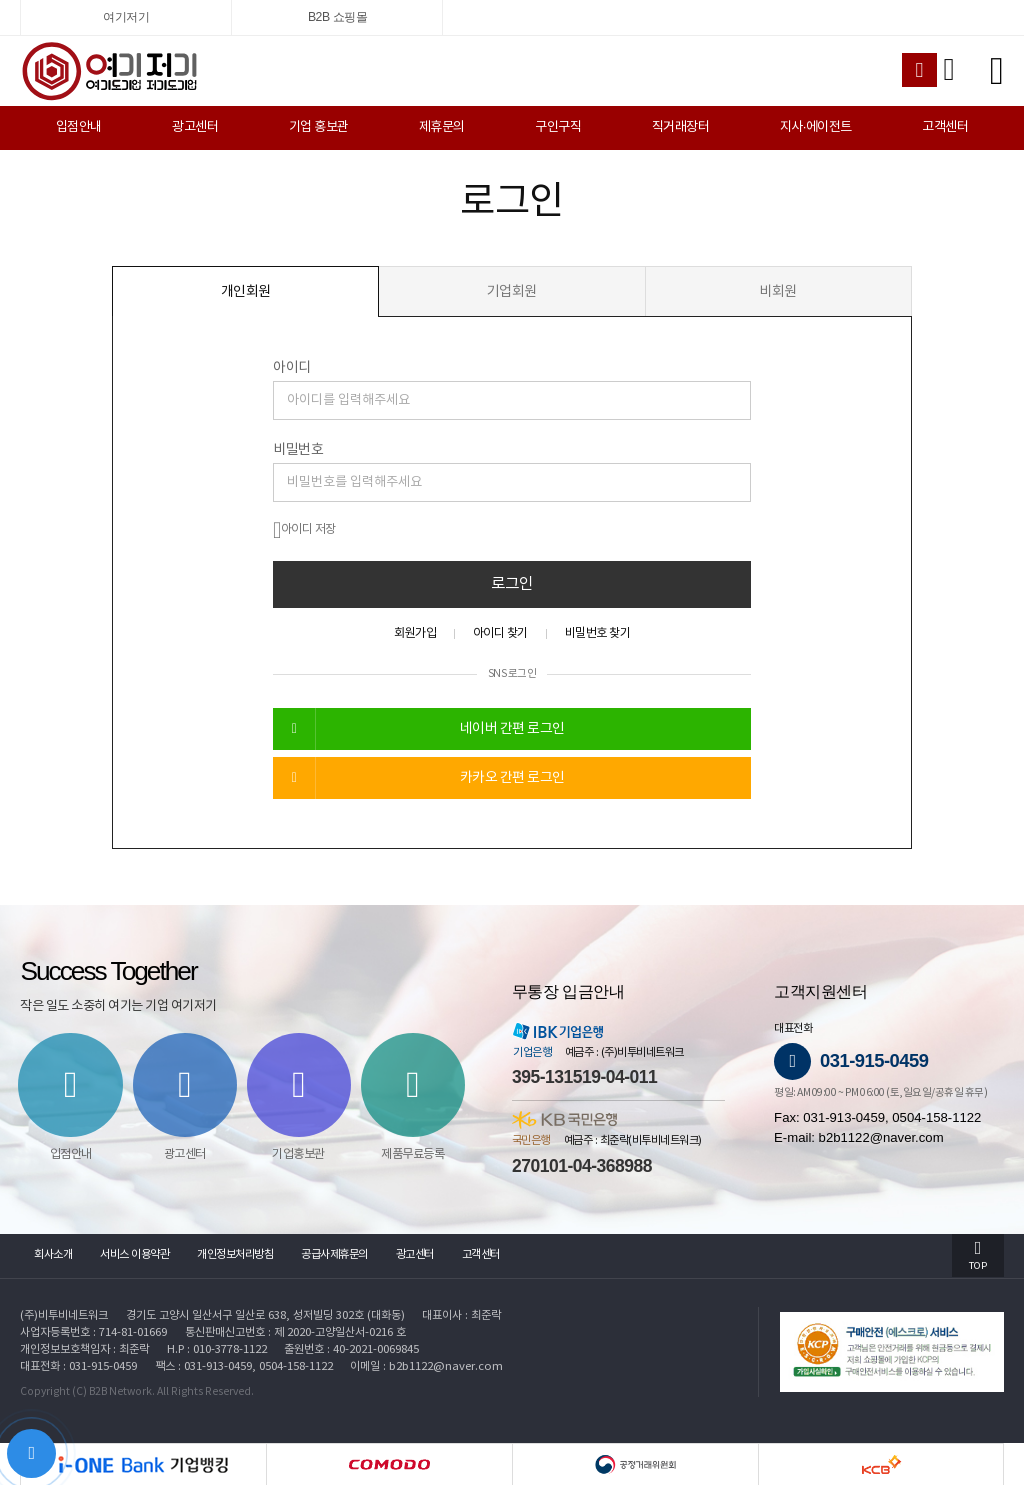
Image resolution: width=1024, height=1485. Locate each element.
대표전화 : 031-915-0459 (78, 1366)
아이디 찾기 (500, 633)
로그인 (512, 584)
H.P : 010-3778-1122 (217, 1349)
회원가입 (415, 633)
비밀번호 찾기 (598, 633)
